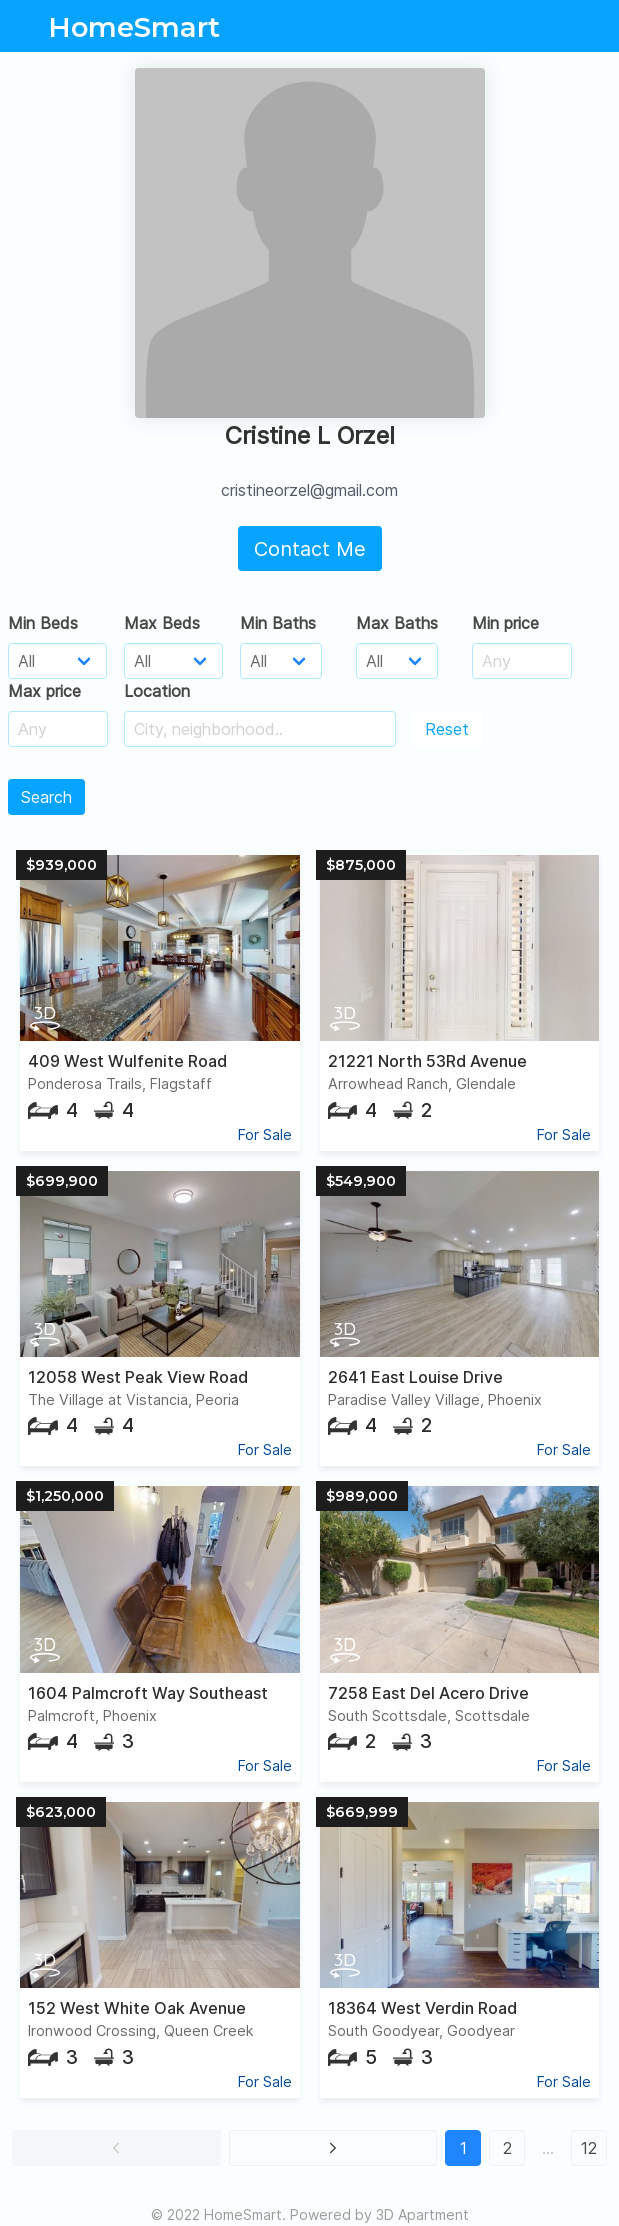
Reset (447, 729)
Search (46, 797)
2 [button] (507, 2148)
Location (157, 691)
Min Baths (278, 623)
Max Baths (397, 623)
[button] (116, 2148)
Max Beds (162, 623)
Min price (505, 623)
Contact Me (310, 549)
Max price (44, 691)
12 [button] (589, 2148)
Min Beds (43, 623)
